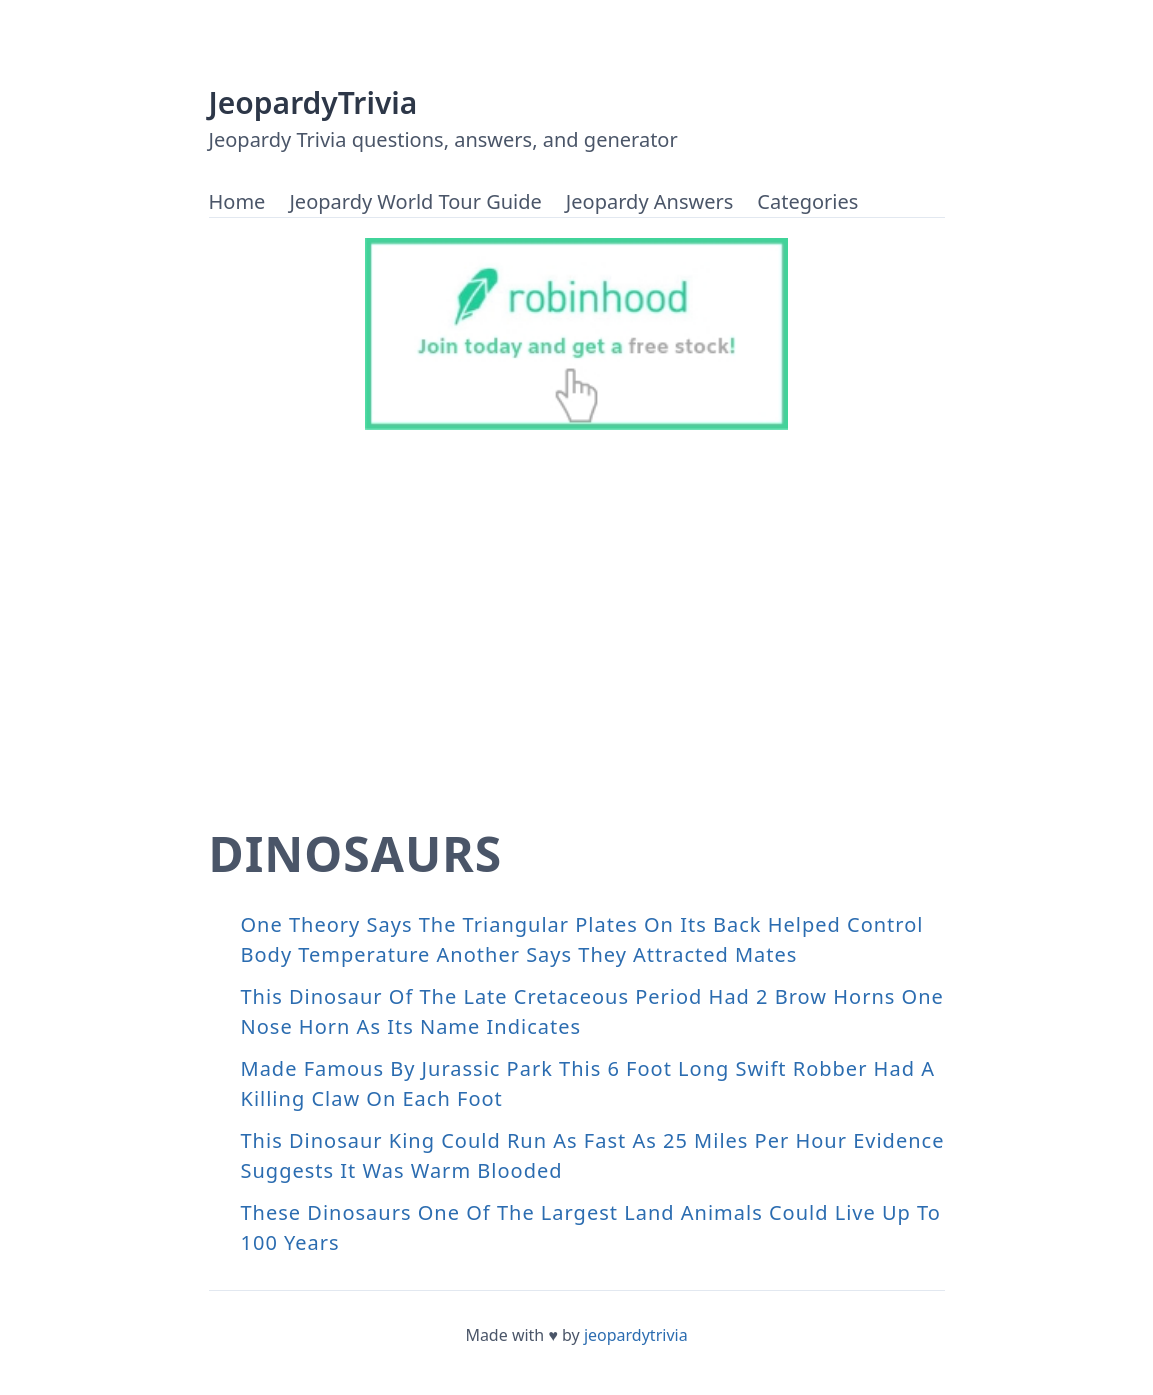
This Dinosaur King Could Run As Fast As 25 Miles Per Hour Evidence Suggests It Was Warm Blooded (593, 1155)
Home (237, 201)
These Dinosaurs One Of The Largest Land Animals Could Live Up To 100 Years (591, 1227)
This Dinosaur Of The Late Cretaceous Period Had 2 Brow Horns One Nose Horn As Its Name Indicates (592, 1011)
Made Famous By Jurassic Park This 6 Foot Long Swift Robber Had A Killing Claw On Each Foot (588, 1083)
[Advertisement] (577, 600)
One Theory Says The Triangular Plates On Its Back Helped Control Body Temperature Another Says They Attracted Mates (582, 939)
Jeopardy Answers (649, 201)
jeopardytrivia (636, 1335)
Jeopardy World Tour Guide (415, 201)
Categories (807, 201)
